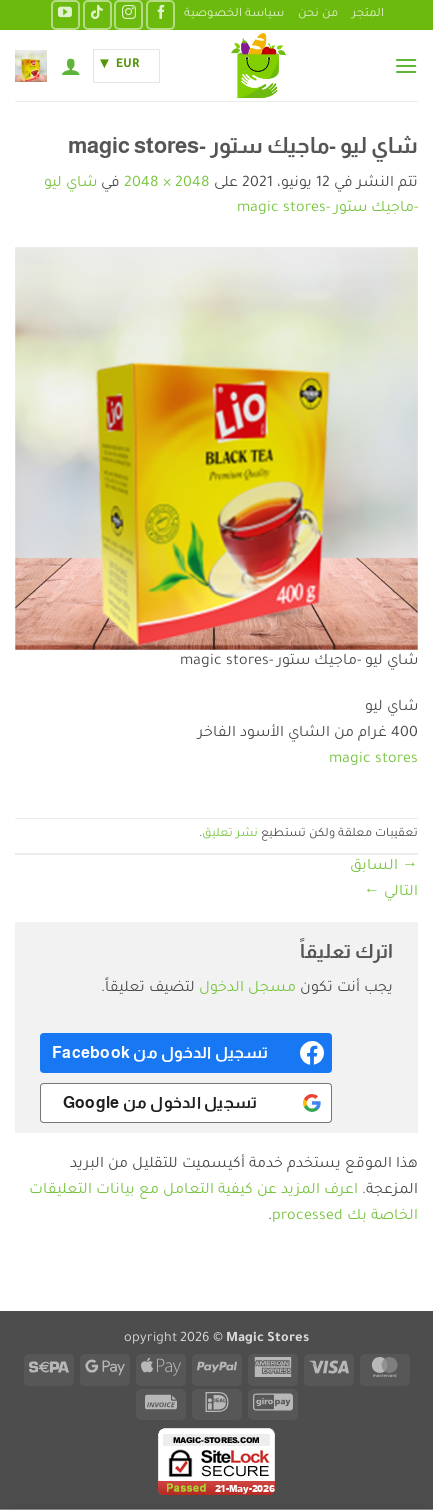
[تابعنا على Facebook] (160, 14)
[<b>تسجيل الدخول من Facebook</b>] (186, 1053)
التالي (391, 893)
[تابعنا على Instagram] (128, 14)
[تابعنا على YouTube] (65, 14)
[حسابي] (71, 66)
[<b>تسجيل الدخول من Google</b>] (186, 1103)
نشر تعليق (230, 834)
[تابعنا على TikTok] (97, 14)
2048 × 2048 (167, 184)
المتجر (368, 14)
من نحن (318, 14)
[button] (406, 65)
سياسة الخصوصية (234, 14)
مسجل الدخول (247, 989)
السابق (384, 867)
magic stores (373, 760)
